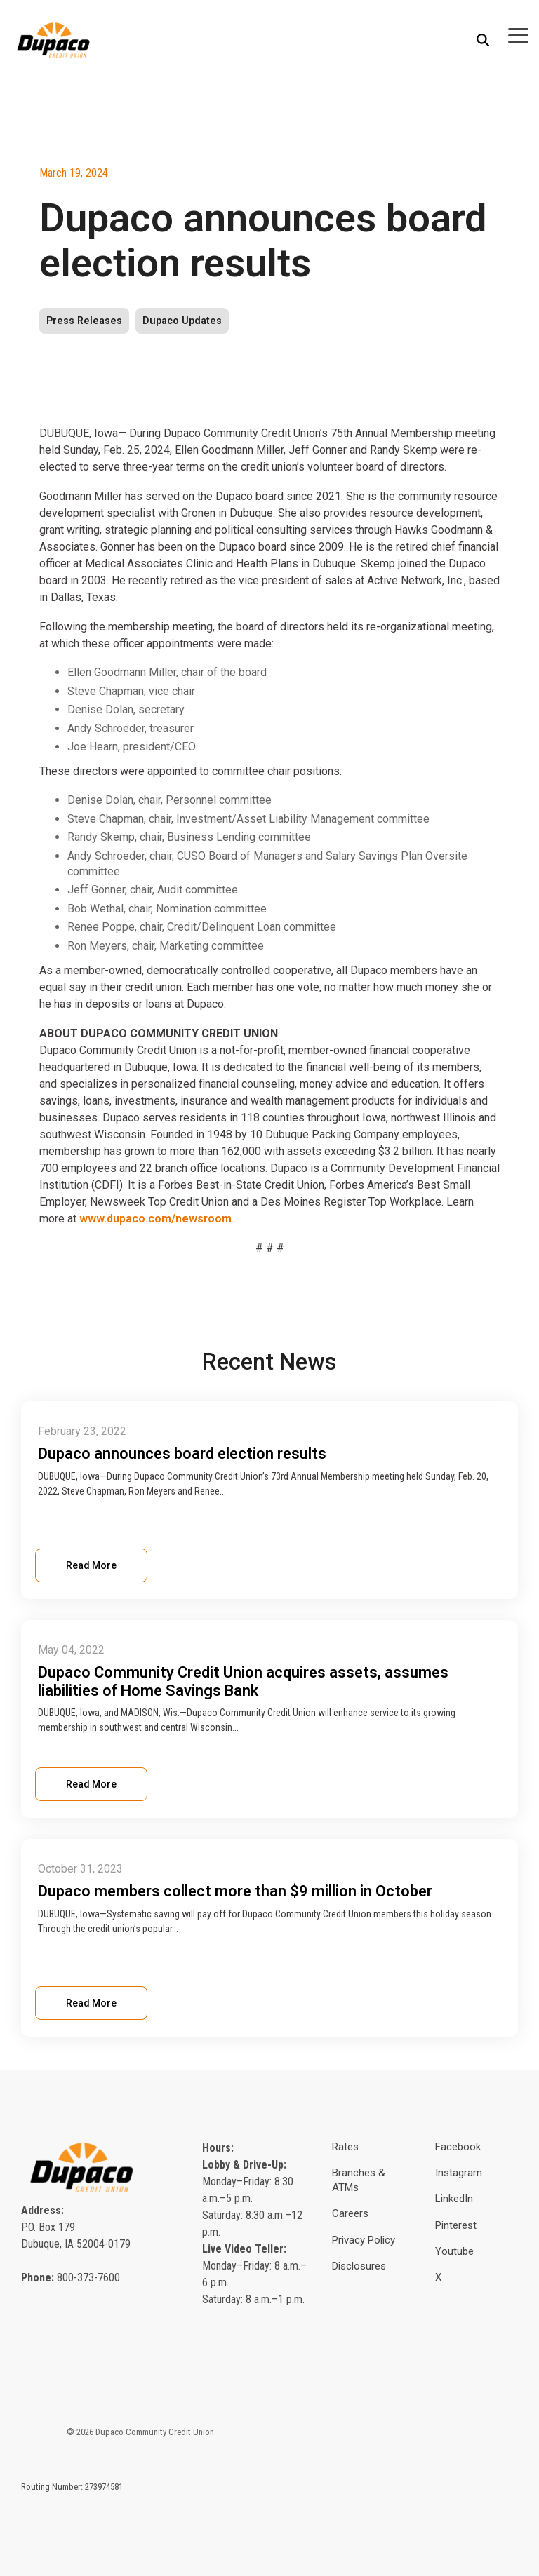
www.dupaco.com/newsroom (155, 1218)
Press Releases (84, 321)
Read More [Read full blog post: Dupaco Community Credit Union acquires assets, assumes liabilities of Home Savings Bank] (91, 1784)
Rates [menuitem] (345, 2146)
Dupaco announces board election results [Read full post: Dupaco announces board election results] (182, 1453)
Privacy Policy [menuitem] (363, 2240)
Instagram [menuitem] (458, 2172)
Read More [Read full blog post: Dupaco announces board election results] (91, 1565)
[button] (518, 34)
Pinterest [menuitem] (456, 2225)
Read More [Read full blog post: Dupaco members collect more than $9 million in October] (91, 2003)
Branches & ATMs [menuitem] (360, 2180)
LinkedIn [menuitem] (454, 2198)
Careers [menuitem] (350, 2213)
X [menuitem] (438, 2277)
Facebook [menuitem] (458, 2146)
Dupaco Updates (182, 321)
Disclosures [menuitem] (359, 2266)
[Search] (483, 39)
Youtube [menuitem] (454, 2251)
